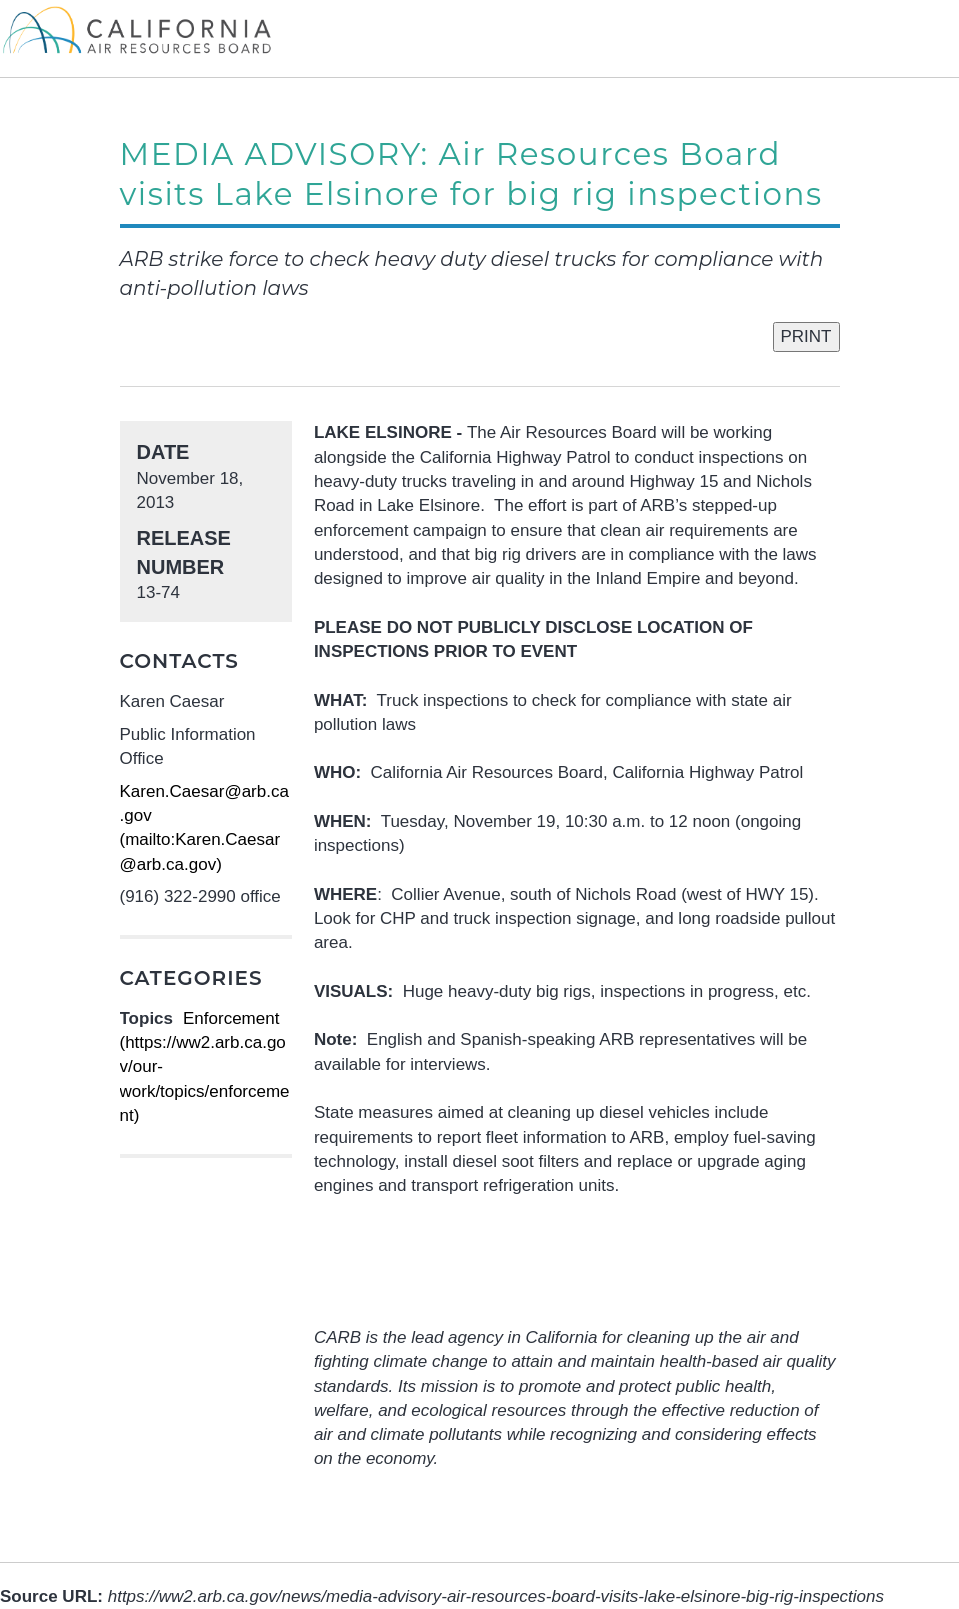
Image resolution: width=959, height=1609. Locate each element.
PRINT (806, 336)
